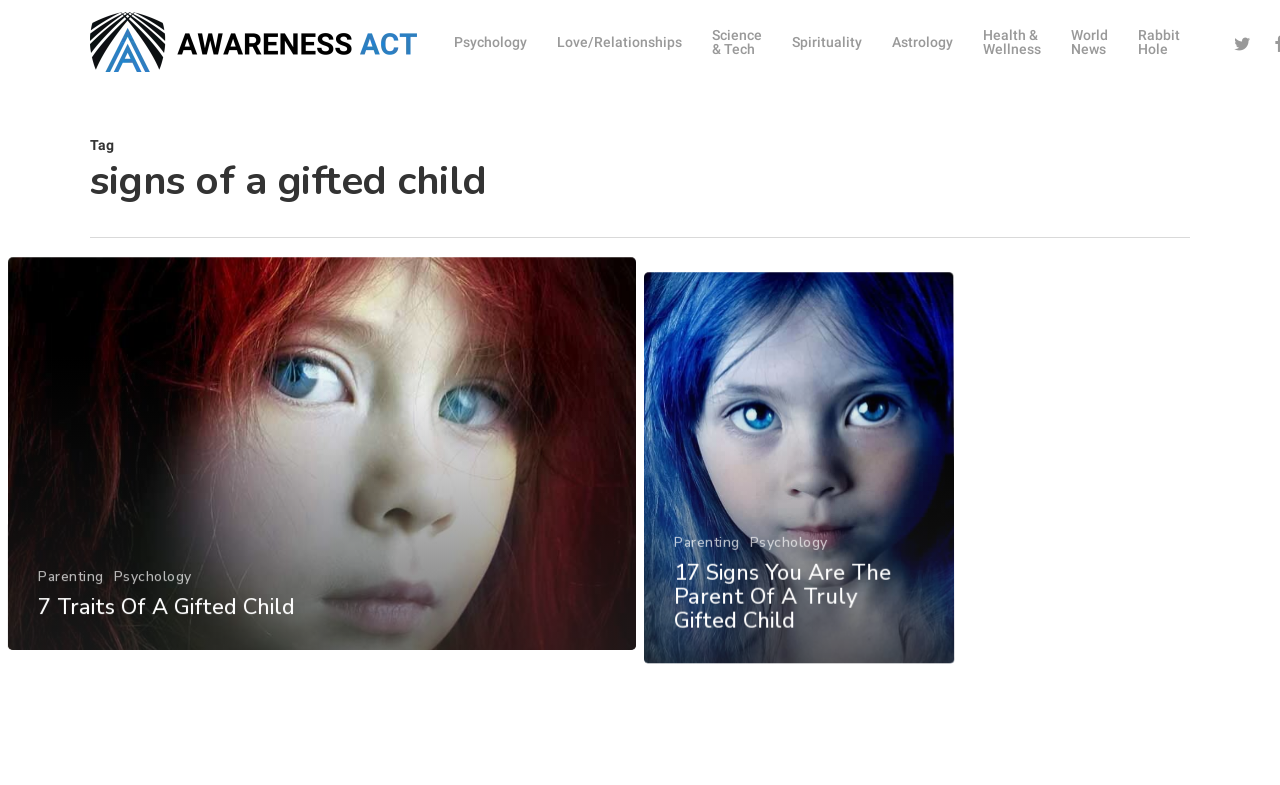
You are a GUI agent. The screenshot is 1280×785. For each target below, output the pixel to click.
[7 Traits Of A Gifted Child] (321, 492)
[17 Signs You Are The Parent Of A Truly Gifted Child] (800, 549)
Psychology (151, 613)
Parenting (70, 613)
